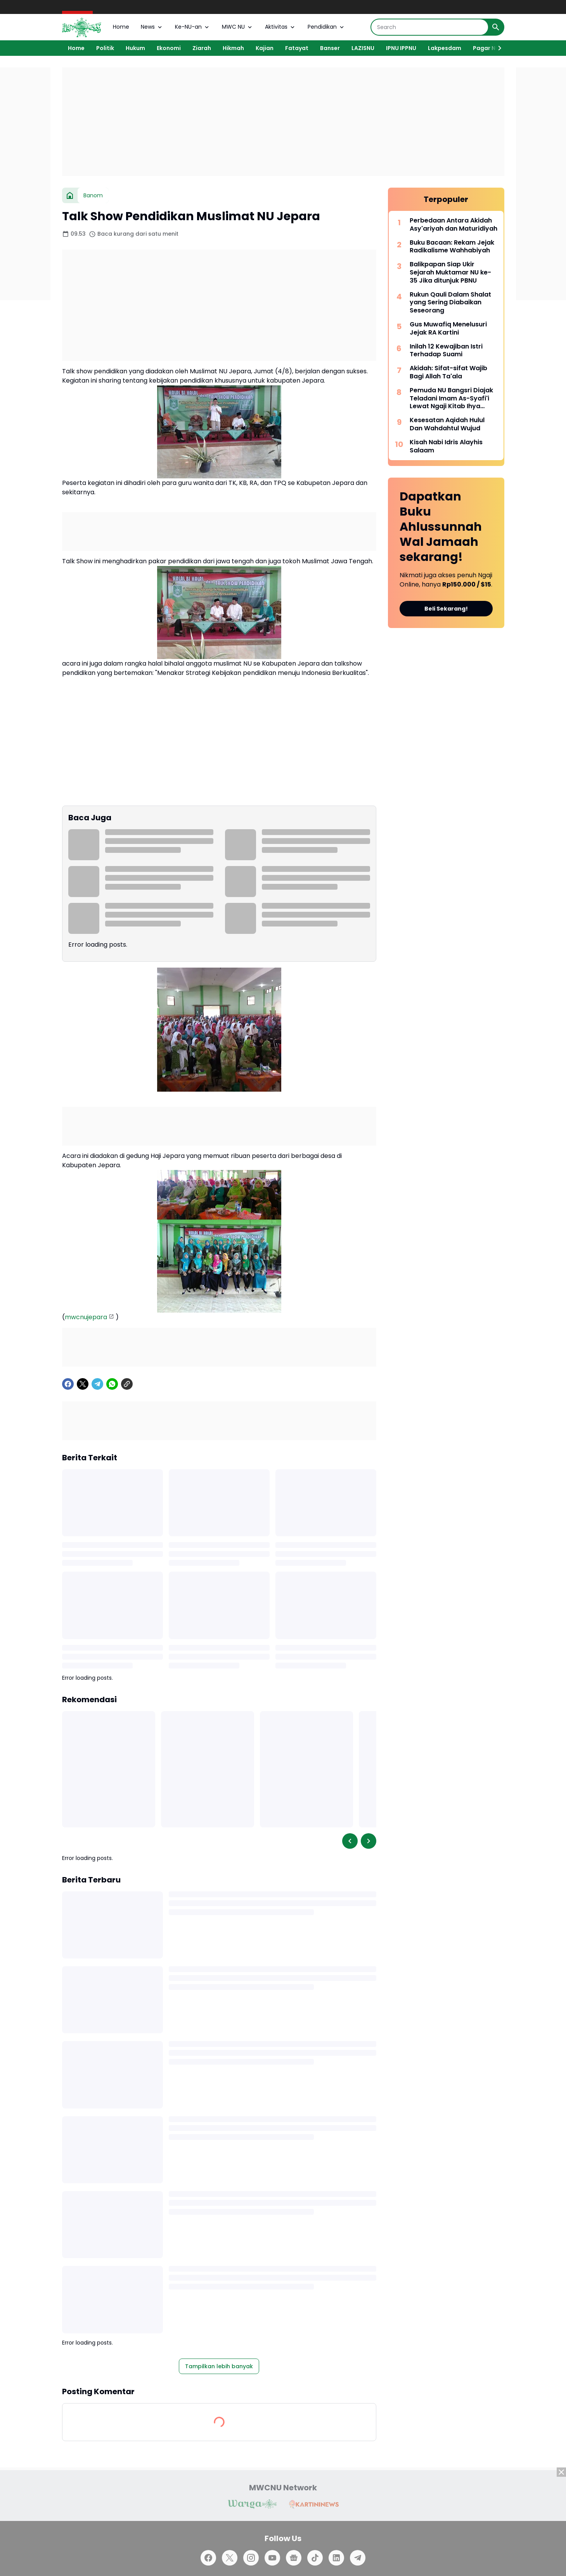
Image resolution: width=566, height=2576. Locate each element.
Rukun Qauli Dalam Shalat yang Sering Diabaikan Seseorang (450, 303)
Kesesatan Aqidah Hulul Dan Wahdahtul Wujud (447, 424)
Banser (330, 48)
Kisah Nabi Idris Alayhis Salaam (446, 446)
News (152, 27)
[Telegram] (97, 1384)
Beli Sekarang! (446, 609)
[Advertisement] (283, 121)
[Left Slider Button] (350, 1841)
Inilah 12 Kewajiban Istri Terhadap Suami (446, 351)
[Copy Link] (127, 1384)
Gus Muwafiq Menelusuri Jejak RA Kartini (448, 329)
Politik (105, 48)
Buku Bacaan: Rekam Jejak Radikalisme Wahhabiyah (452, 247)
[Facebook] (68, 1384)
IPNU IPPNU (401, 48)
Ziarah (201, 48)
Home (121, 27)
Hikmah (233, 48)
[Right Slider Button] (496, 48)
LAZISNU (362, 48)
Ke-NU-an (192, 27)
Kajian (264, 48)
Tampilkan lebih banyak (219, 2366)
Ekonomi (169, 48)
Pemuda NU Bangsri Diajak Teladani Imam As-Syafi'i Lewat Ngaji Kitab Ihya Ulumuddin (451, 398)
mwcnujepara (86, 1317)
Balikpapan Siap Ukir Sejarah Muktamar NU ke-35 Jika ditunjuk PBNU (450, 273)
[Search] (429, 27)
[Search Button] (496, 27)
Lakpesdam (444, 48)
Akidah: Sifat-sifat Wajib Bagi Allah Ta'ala (448, 372)
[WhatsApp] (112, 1384)
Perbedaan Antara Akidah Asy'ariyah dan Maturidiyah (453, 225)
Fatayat (296, 48)
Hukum (135, 48)
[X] (82, 1384)
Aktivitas (280, 27)
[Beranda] (70, 195)
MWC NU (237, 27)
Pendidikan (326, 27)
